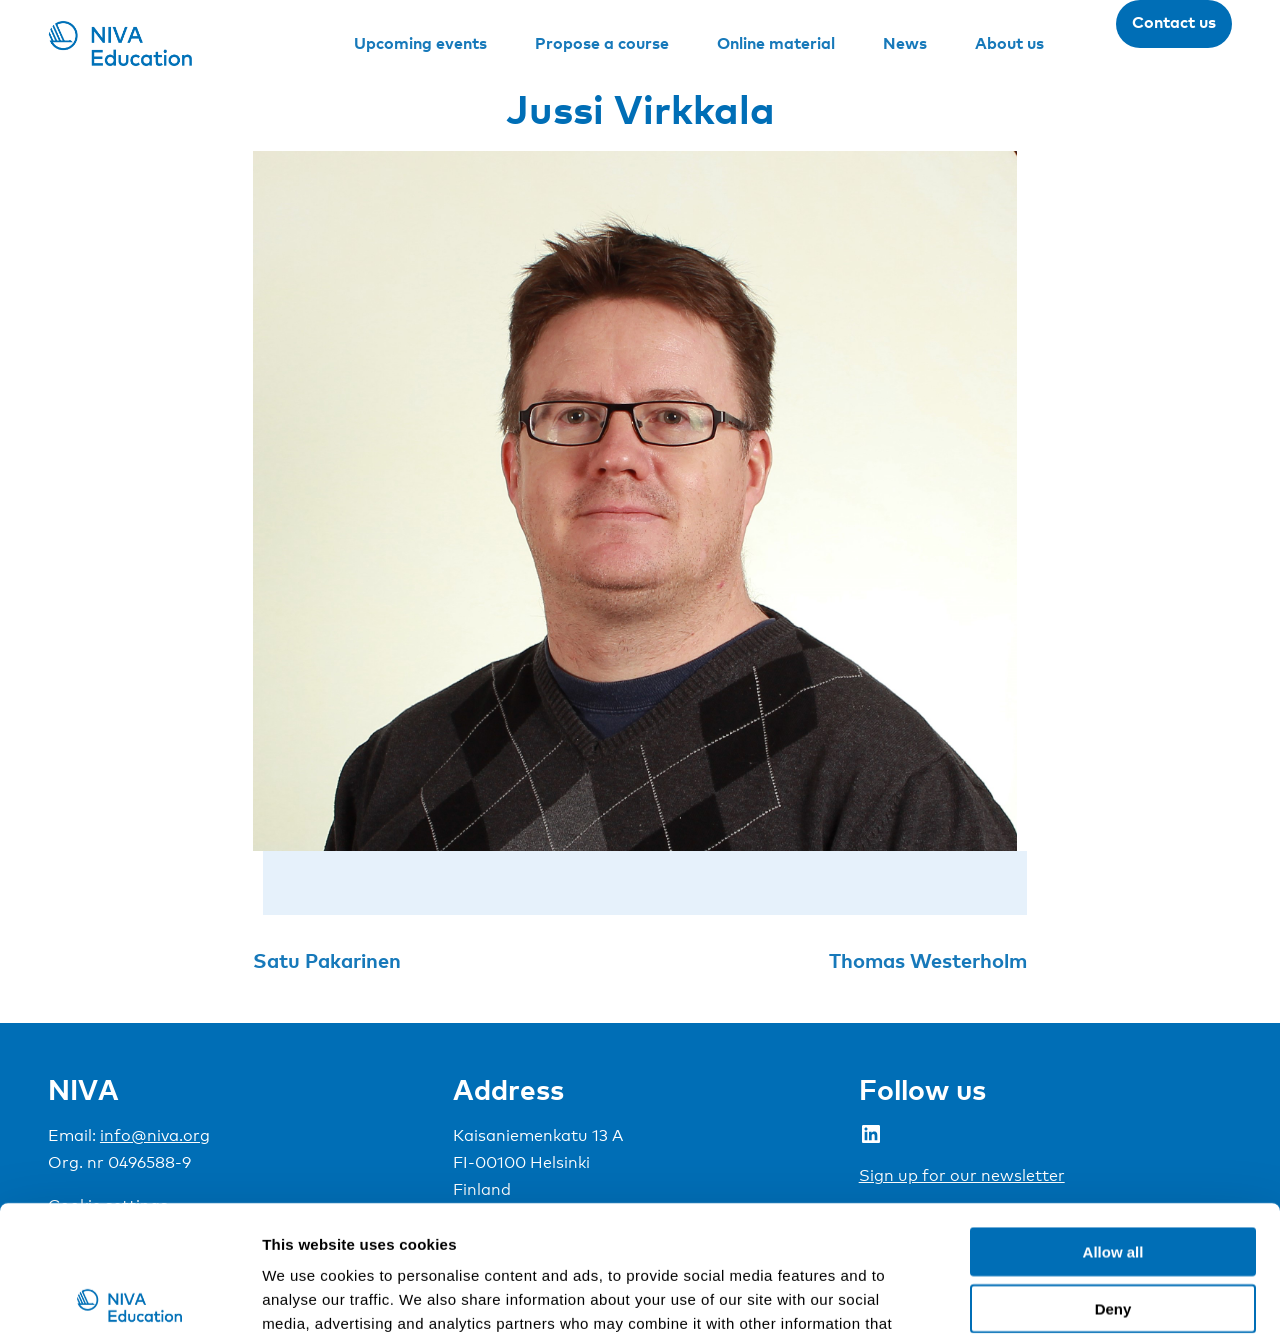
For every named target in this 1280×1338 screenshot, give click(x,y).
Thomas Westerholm (928, 960)
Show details (1049, 1298)
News (905, 43)
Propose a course (602, 43)
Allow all (1113, 1121)
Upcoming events (420, 43)
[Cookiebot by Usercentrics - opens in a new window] (129, 1299)
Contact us (1174, 22)
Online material (776, 43)
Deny (1113, 1178)
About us (1009, 43)
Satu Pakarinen (327, 960)
